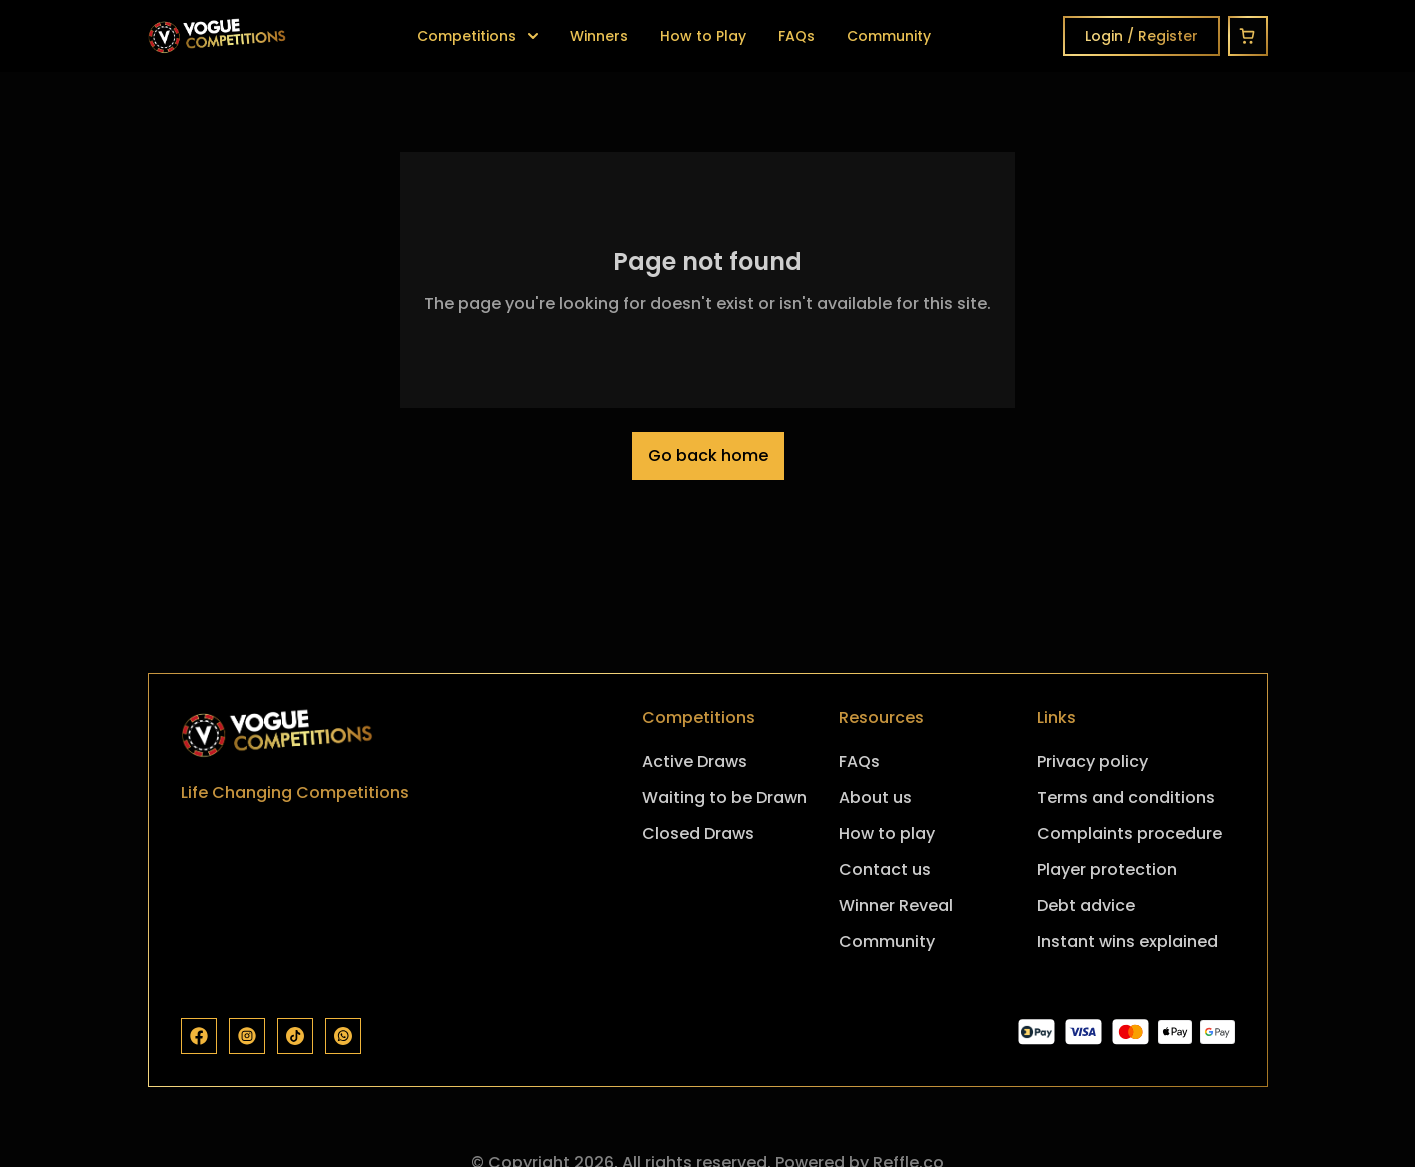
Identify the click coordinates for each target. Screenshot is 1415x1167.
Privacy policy (1092, 761)
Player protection (1107, 869)
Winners (599, 36)
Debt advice (1086, 905)
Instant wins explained (1127, 941)
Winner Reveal (896, 905)
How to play (887, 833)
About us (875, 797)
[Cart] (1248, 36)
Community (889, 36)
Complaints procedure (1129, 833)
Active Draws (694, 761)
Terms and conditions (1126, 797)
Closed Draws (698, 833)
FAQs (796, 36)
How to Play (703, 36)
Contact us (885, 869)
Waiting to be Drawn (724, 797)
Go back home (708, 455)
